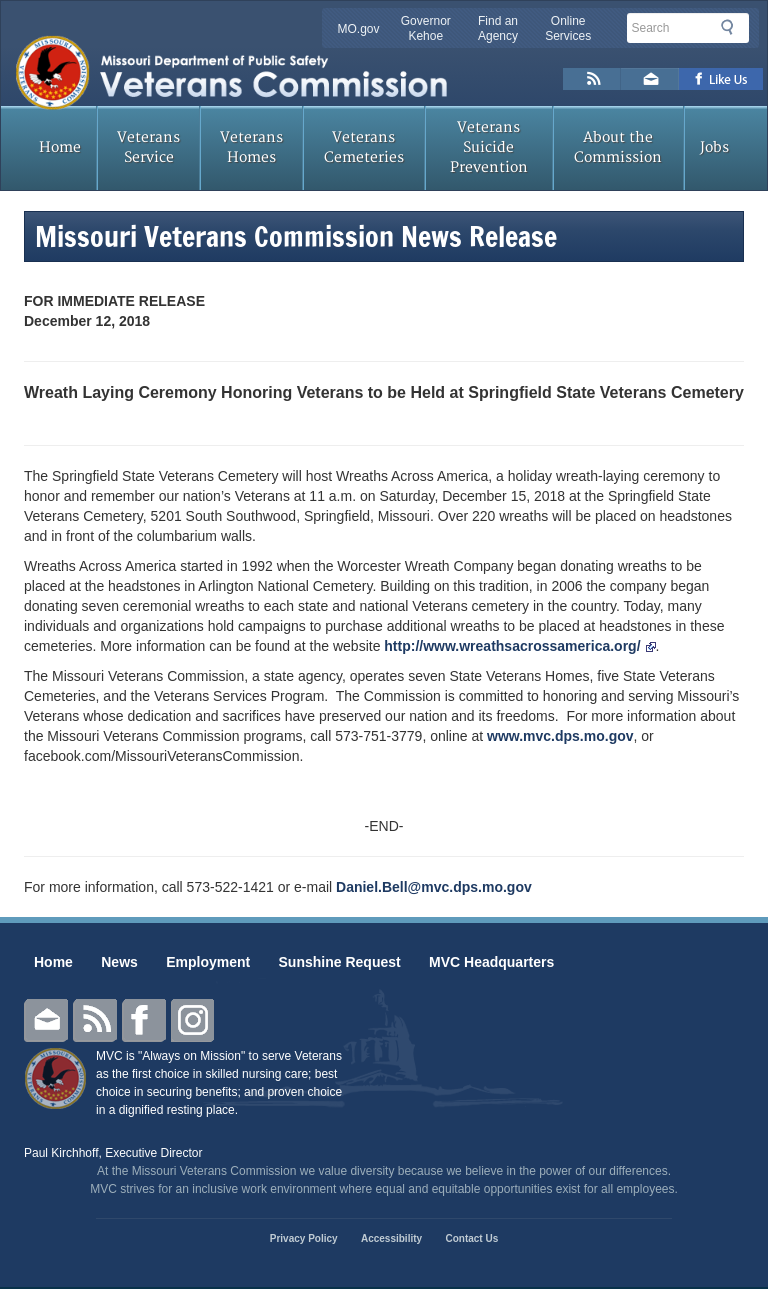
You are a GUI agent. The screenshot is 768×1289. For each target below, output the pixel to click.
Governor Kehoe (426, 28)
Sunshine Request (340, 962)
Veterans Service (148, 147)
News (119, 962)
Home (60, 147)
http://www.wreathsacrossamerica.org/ (519, 646)
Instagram (193, 1020)
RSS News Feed (592, 79)
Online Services (568, 28)
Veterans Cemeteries (364, 147)
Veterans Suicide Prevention (489, 147)
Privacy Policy (304, 1238)
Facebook (144, 1020)
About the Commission (618, 147)
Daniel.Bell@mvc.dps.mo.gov (434, 887)
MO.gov (359, 29)
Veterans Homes (251, 147)
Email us (650, 79)
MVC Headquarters (491, 962)
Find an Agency (498, 28)
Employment (208, 962)
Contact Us (471, 1238)
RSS (95, 1020)
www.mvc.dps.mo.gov (560, 736)
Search (733, 27)
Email (46, 1020)
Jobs (714, 147)
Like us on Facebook (721, 79)
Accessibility (391, 1238)
